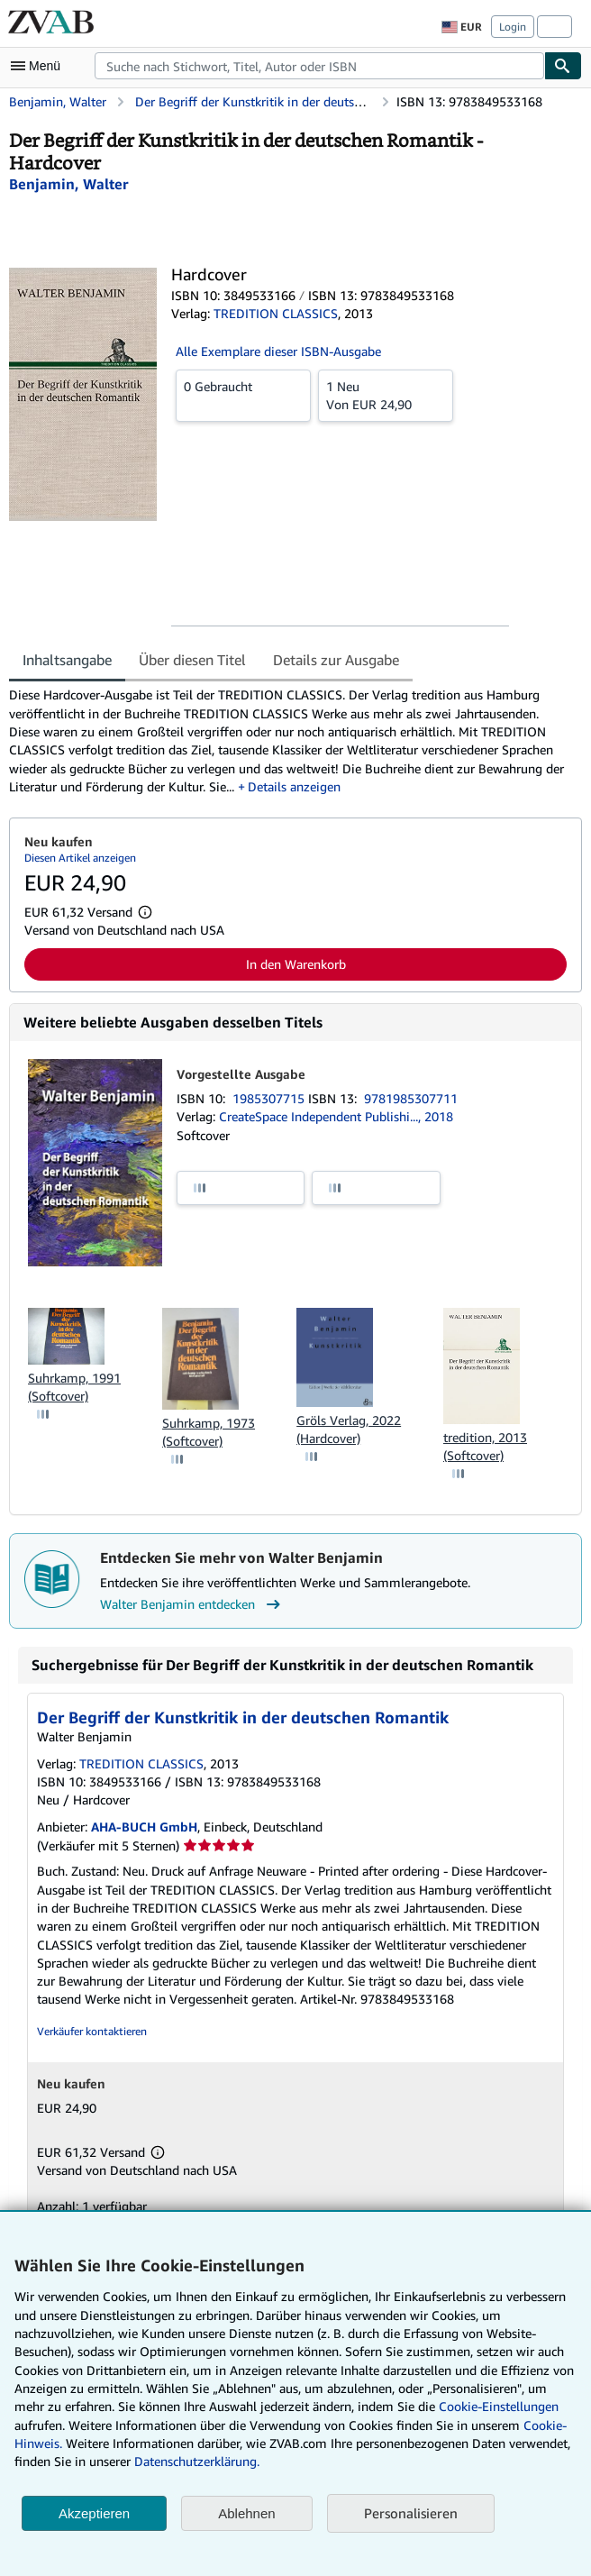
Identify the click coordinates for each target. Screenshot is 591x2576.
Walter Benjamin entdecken (192, 1604)
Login (512, 26)
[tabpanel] (288, 741)
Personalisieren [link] (411, 2513)
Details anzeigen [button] (294, 786)
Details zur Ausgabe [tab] (336, 660)
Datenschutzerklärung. (196, 2461)
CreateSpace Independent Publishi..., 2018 (336, 1116)
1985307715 (270, 1098)
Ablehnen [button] (246, 2513)
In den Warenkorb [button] (296, 964)
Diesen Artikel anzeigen (80, 857)
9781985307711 (411, 1098)
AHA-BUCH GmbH (144, 1826)
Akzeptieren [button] (94, 2513)
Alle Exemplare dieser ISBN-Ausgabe (278, 351)
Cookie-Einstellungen (499, 2406)
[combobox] (319, 65)
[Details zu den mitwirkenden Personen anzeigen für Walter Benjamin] (68, 184)
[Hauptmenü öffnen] (40, 65)
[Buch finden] (563, 65)
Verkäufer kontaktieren (92, 2031)
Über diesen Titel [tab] (192, 660)
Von (385, 395)
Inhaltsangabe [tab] (67, 660)
